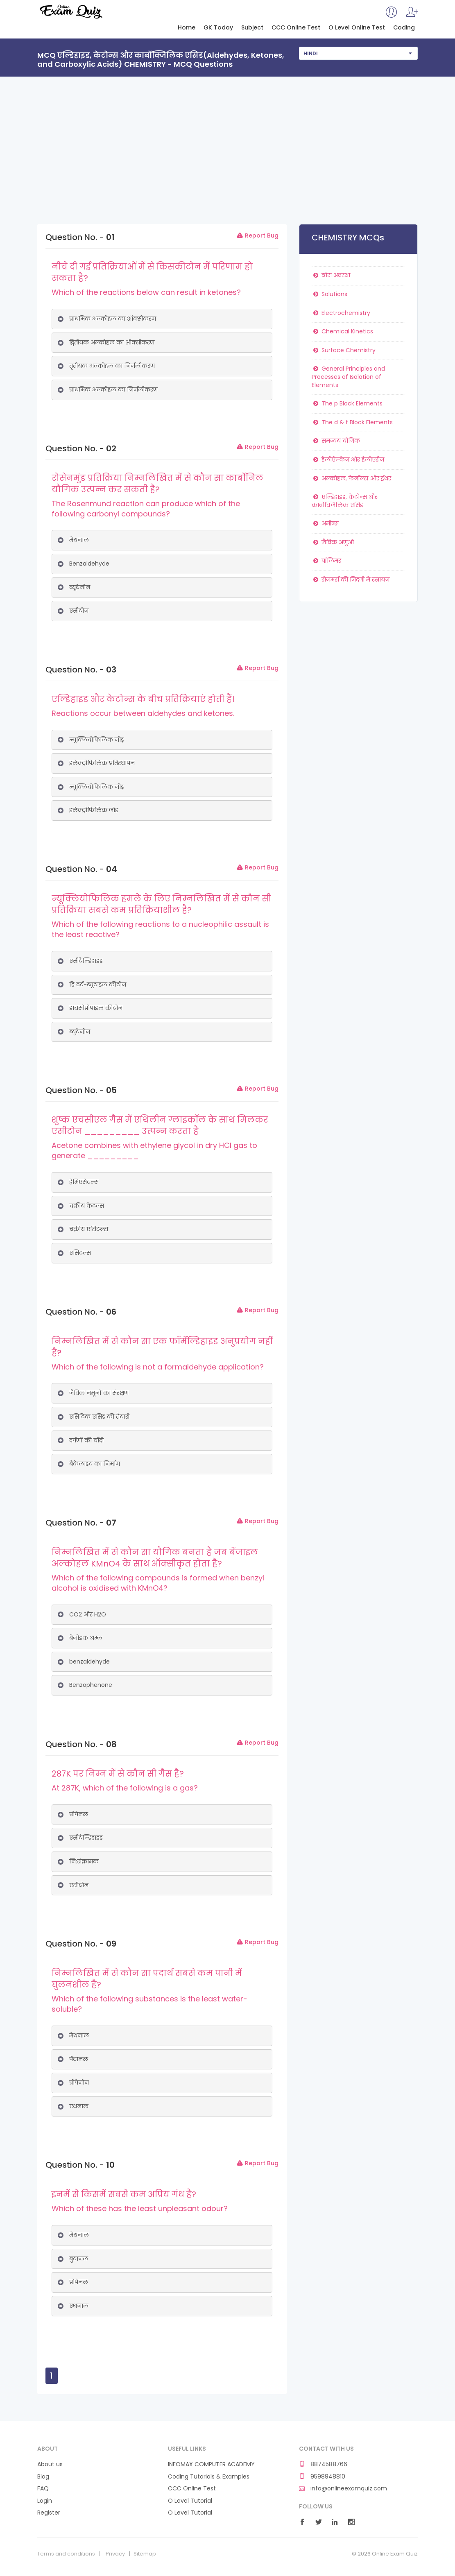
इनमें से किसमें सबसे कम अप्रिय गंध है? (124, 2194)
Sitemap (145, 2554)
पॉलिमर (326, 561)
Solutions (329, 294)
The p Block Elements (347, 403)
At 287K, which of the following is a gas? (125, 1788)
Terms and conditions (66, 2554)
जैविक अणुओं (333, 542)
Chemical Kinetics (342, 331)
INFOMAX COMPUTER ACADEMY (211, 2464)
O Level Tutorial (190, 2501)
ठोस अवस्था (331, 275)
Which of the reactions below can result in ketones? (146, 292)
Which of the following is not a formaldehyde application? (158, 1367)
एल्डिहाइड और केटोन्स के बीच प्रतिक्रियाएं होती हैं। (143, 699)
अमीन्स (325, 523)
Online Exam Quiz (70, 11)
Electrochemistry (341, 313)
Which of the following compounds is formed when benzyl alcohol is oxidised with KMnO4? (158, 1583)
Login (44, 2501)
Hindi (310, 53)
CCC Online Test (296, 28)
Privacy (115, 2554)
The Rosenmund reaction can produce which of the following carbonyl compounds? (146, 508)
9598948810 (322, 2477)
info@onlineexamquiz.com (343, 2488)
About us (50, 2464)
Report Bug (257, 235)
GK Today (218, 28)
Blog (43, 2477)
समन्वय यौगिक (336, 441)
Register (48, 2513)
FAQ (43, 2488)
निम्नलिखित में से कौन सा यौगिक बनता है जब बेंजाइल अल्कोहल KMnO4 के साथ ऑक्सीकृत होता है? (155, 1557)
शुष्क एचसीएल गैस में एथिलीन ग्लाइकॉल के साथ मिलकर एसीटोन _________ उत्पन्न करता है (160, 1125)
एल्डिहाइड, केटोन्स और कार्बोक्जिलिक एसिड (345, 501)
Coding (404, 28)
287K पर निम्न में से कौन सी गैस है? (118, 1773)
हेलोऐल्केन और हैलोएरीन (348, 459)
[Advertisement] (227, 138)
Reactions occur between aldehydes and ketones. (143, 713)
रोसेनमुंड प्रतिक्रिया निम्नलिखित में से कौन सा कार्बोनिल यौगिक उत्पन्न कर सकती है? (157, 483)
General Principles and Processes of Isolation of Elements (348, 376)
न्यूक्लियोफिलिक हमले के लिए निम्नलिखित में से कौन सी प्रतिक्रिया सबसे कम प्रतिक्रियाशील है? (161, 904)
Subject (252, 28)
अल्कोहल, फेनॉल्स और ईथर (351, 478)
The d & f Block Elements (352, 422)
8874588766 (323, 2464)
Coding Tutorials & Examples (208, 2477)
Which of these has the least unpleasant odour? (140, 2208)
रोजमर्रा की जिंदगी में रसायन (350, 579)
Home (186, 28)
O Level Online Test (356, 28)
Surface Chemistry (344, 350)
